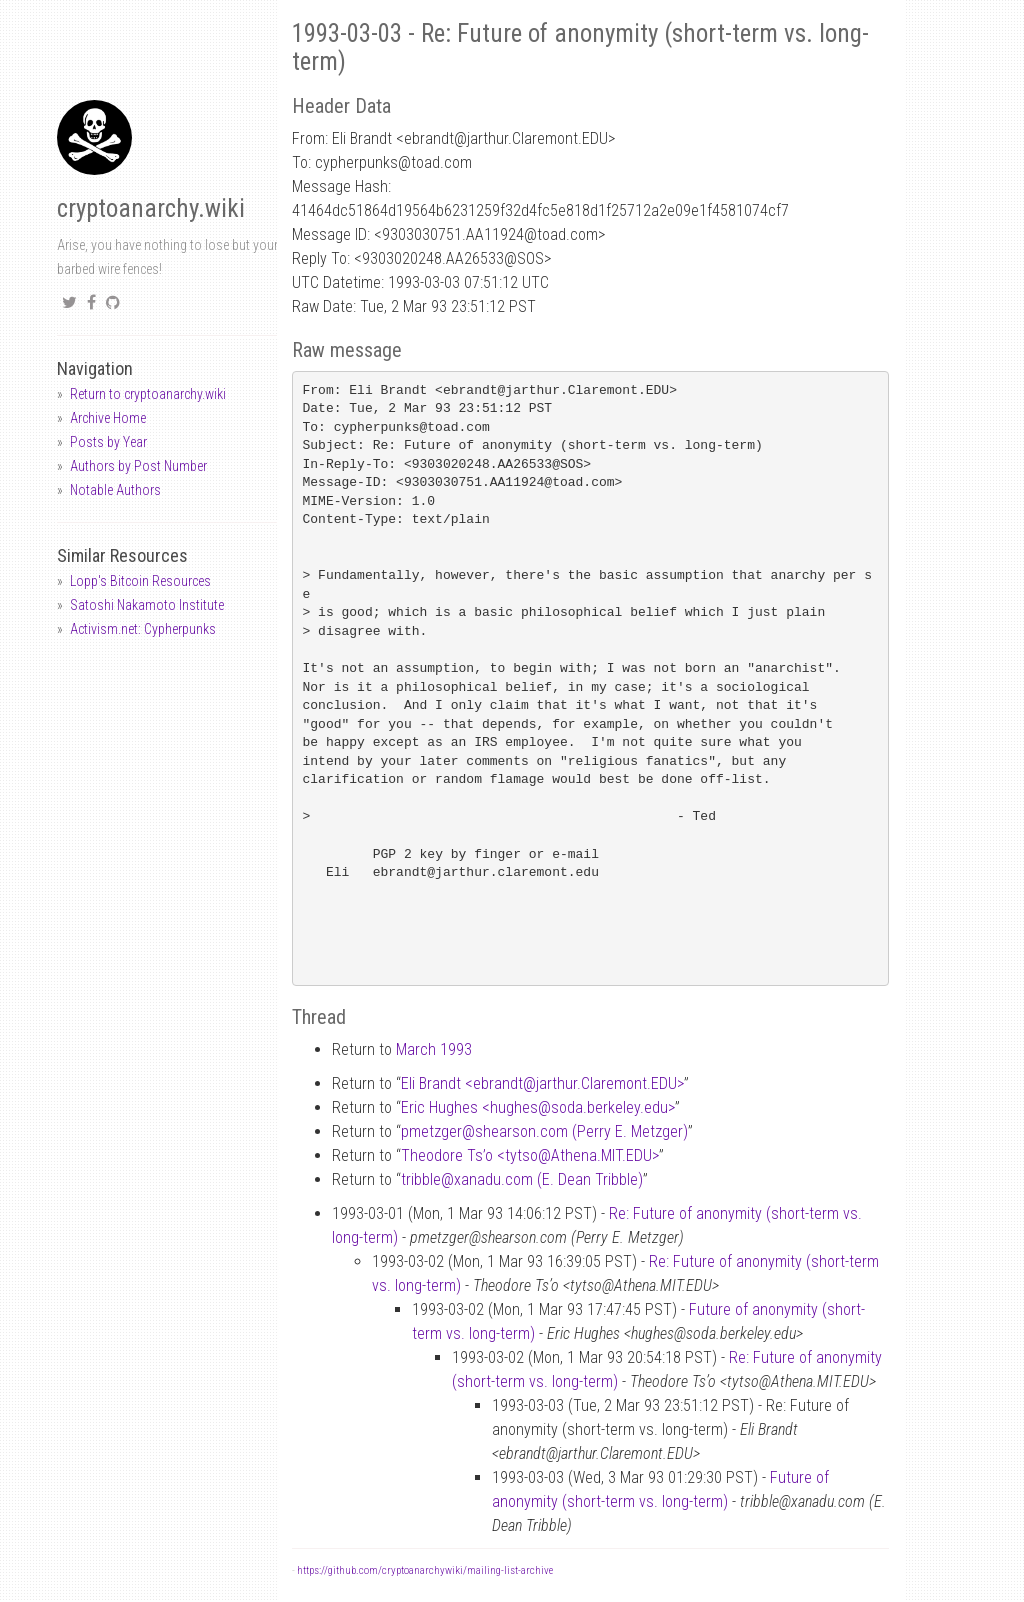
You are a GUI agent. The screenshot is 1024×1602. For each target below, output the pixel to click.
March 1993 (434, 1049)
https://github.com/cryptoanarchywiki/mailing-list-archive (425, 1570)
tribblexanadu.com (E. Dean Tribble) (522, 1179)
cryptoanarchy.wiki (151, 208)
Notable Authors (115, 490)
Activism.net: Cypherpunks (143, 629)
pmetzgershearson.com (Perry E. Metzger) (544, 1131)
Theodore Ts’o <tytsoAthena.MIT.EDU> (530, 1155)
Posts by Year (108, 442)
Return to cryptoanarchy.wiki (148, 394)
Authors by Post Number (138, 466)
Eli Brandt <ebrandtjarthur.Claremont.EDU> (542, 1083)
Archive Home (108, 418)
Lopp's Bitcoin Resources (140, 581)
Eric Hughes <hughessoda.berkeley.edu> (538, 1107)
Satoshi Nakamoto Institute (147, 605)
